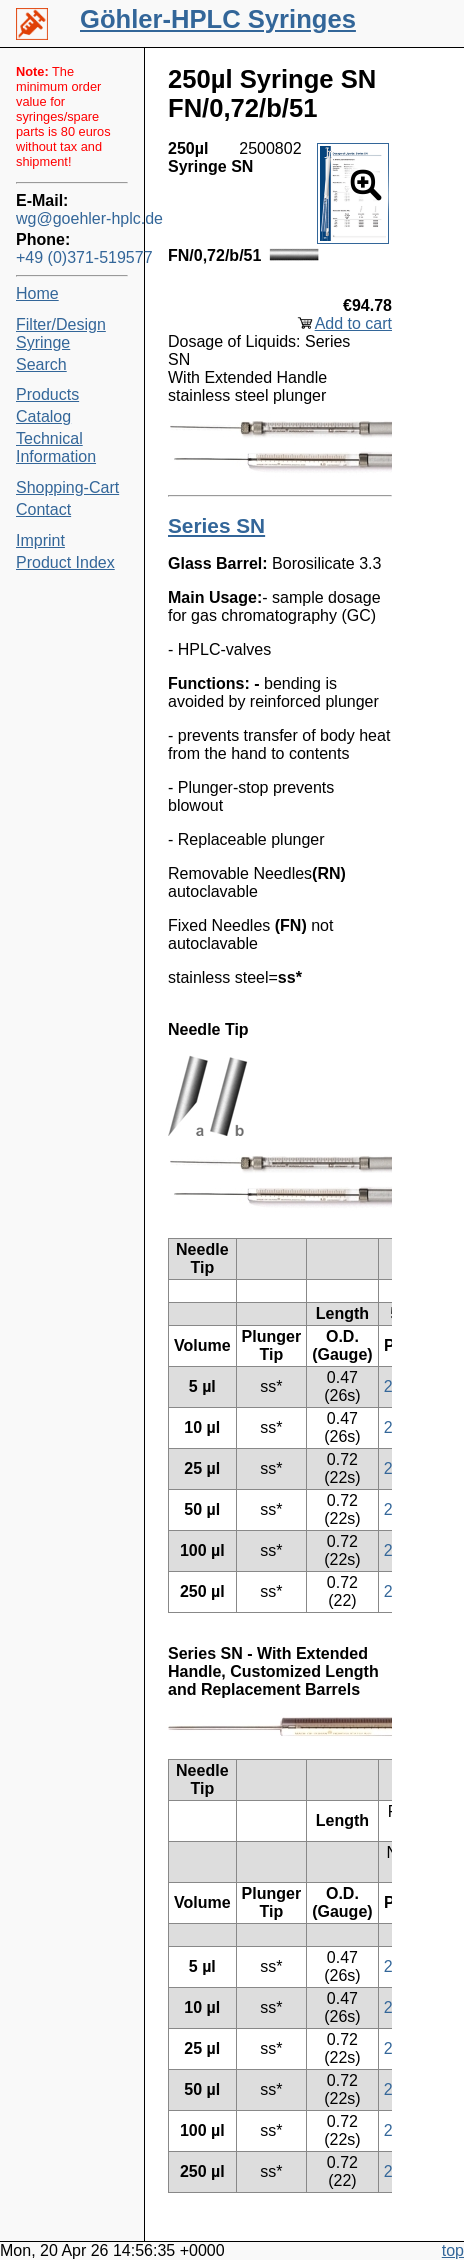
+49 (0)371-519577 (72, 257)
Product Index (65, 562)
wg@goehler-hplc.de (72, 218)
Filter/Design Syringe (61, 333)
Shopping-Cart (67, 487)
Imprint (40, 540)
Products (47, 394)
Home (37, 293)
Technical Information (56, 447)
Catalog (43, 416)
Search (41, 364)
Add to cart (353, 323)
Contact (43, 509)
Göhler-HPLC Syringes (218, 19)
